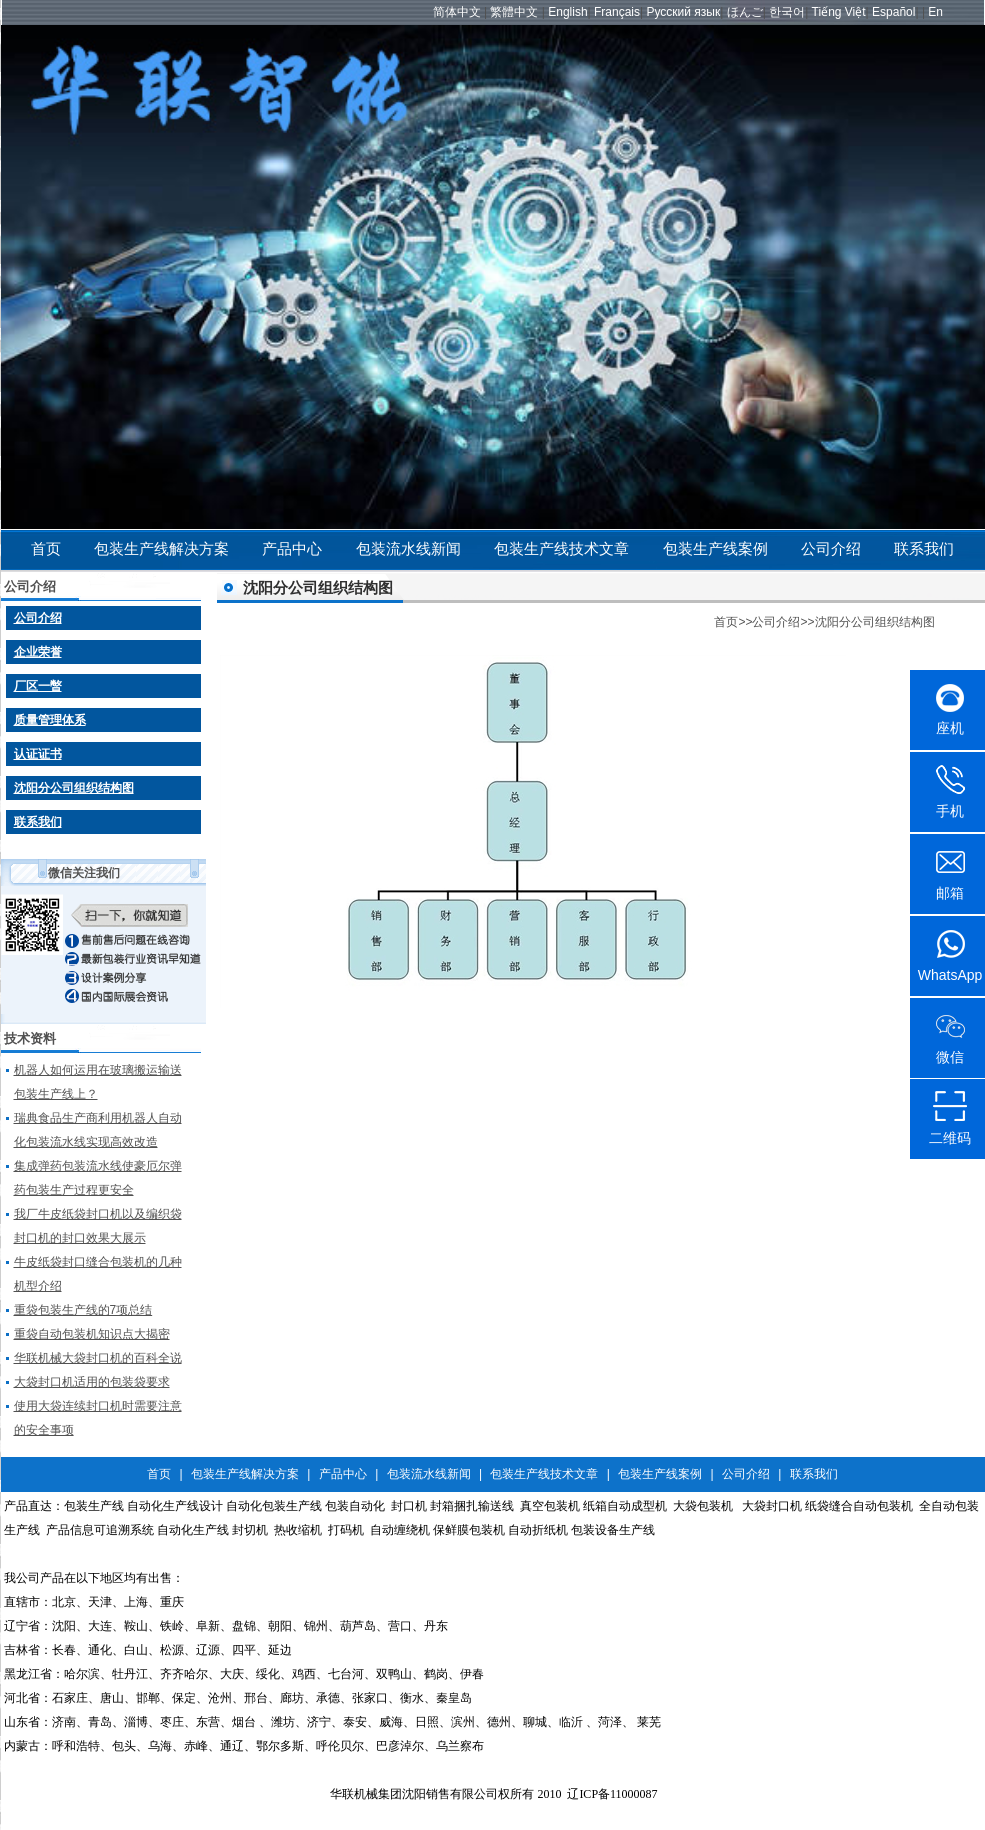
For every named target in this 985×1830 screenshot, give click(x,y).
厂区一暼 (38, 686)
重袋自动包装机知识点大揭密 (92, 1334)
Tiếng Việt (839, 12)
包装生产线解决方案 (161, 548)
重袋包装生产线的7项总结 (83, 1310)
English (567, 12)
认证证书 (38, 754)
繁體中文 (514, 12)
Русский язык (683, 12)
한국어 (787, 12)
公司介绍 (831, 548)
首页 (46, 548)
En (935, 12)
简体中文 (457, 12)
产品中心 (292, 548)
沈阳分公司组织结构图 (74, 788)
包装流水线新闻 (408, 548)
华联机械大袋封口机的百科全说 (98, 1358)
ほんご (745, 12)
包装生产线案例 (715, 548)
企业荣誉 (38, 652)
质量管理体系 (50, 720)
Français (617, 12)
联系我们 (924, 548)
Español (893, 12)
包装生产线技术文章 (561, 548)
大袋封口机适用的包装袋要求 (92, 1382)
